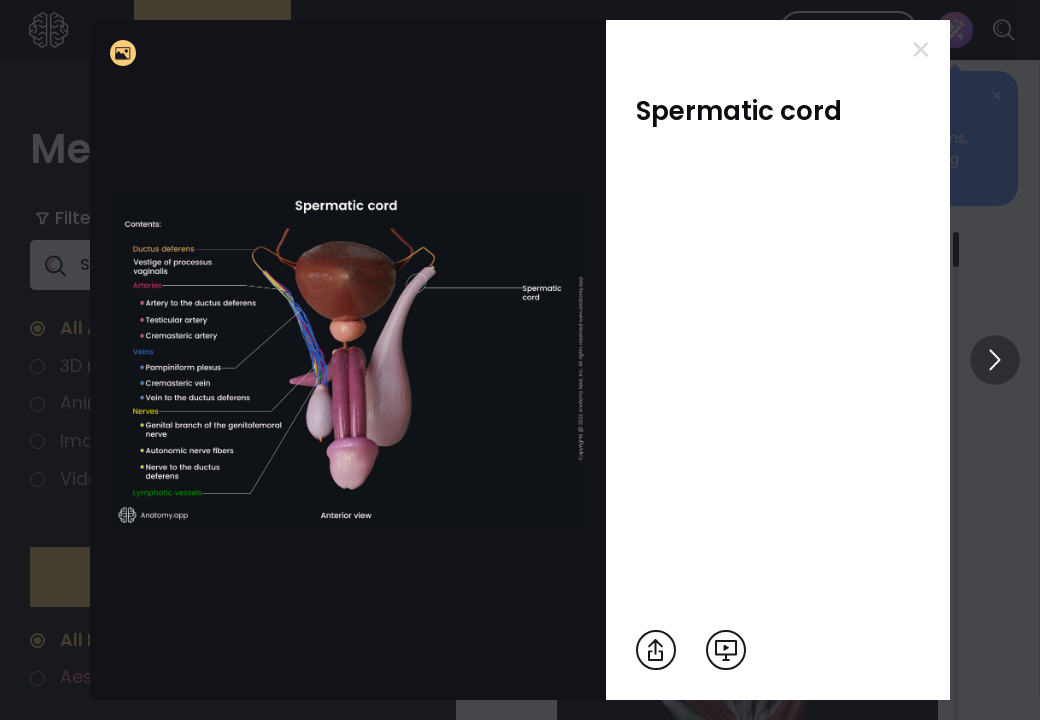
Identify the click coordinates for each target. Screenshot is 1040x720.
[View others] (995, 360)
